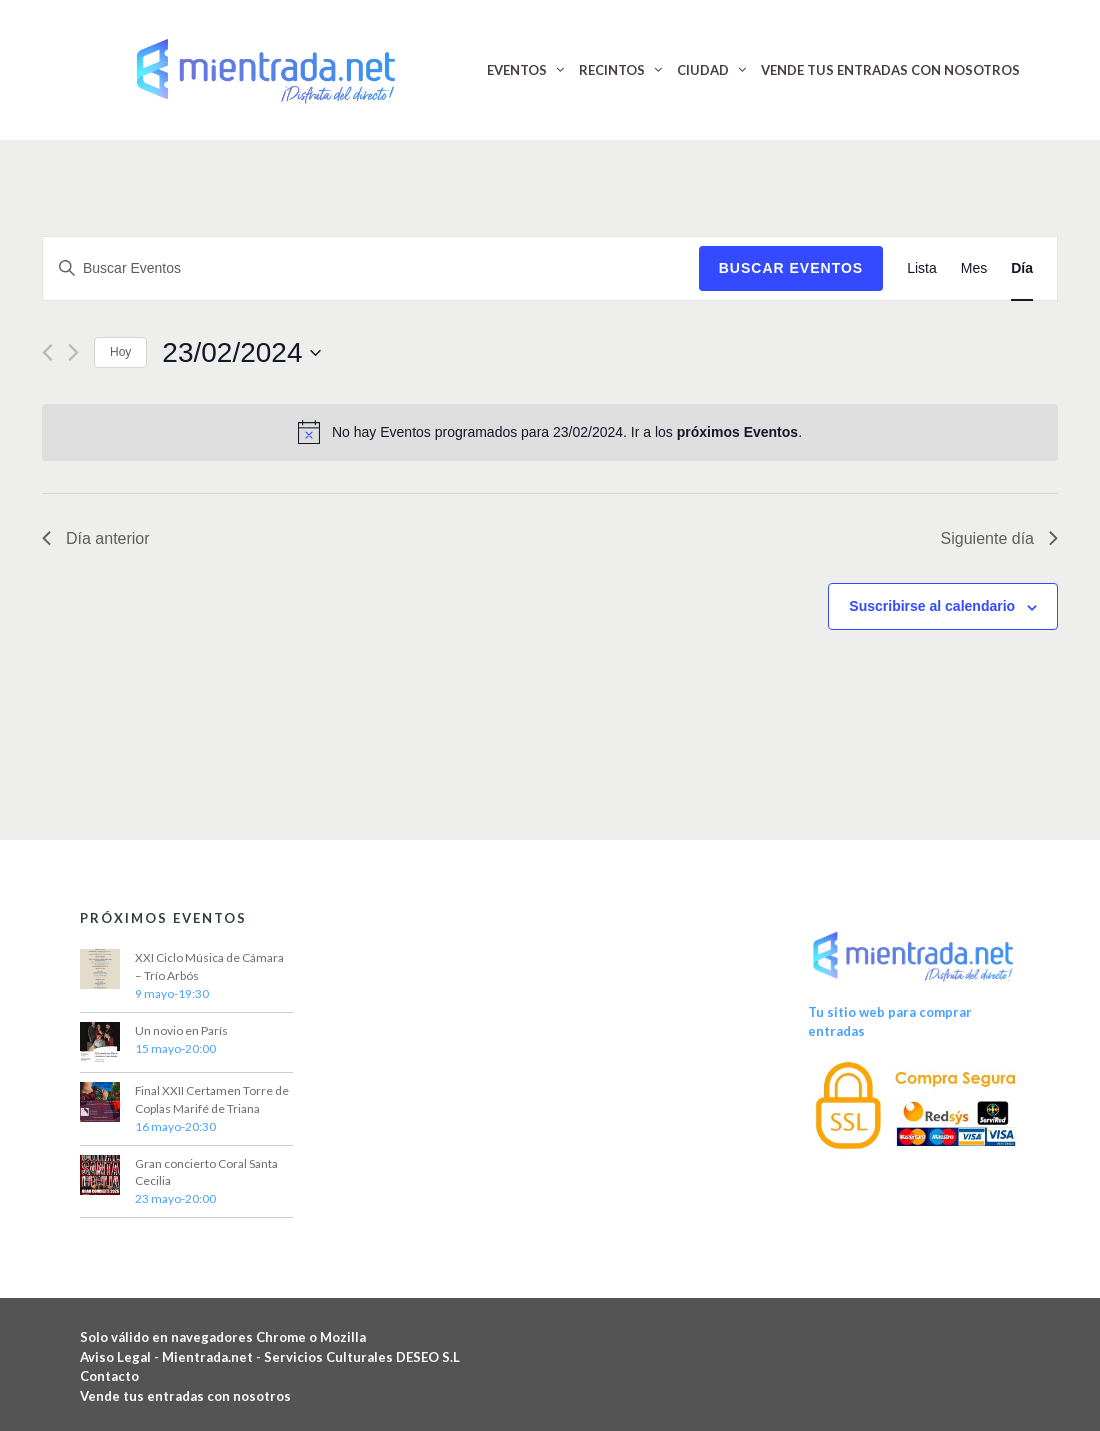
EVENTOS (517, 70)
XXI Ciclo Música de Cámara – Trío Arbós (209, 966)
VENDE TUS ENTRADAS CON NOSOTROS (890, 70)
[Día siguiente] (73, 352)
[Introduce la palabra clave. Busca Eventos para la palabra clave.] (371, 268)
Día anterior (96, 538)
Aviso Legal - (121, 1357)
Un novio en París (181, 1030)
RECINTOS (612, 70)
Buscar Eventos (791, 268)
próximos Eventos (737, 432)
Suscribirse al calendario (932, 606)
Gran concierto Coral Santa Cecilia (206, 1172)
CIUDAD (703, 70)
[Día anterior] (47, 352)
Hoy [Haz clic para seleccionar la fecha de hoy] (120, 352)
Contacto (109, 1376)
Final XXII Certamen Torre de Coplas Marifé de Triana (212, 1099)
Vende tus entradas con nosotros (185, 1396)
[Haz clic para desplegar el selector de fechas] (241, 353)
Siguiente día (999, 538)
